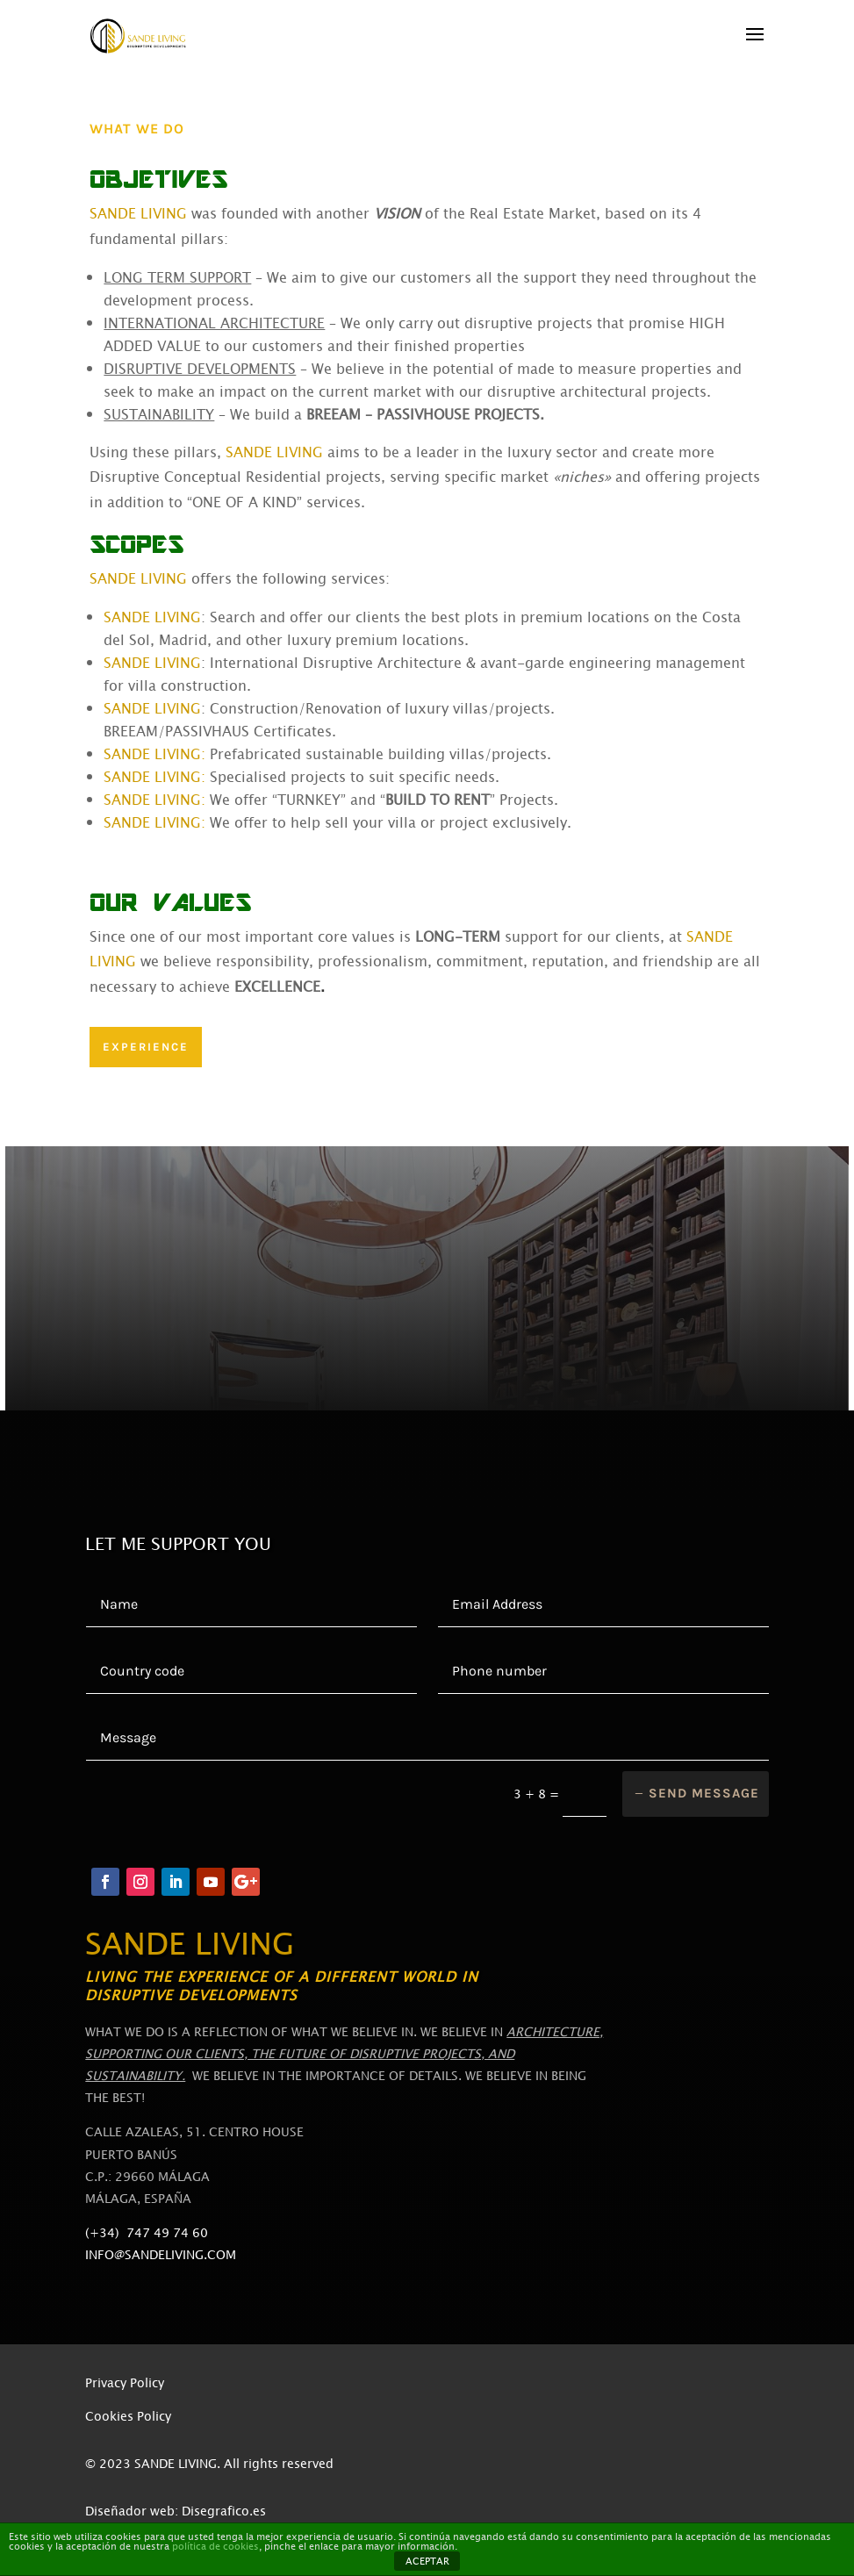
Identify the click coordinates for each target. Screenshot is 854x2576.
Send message (704, 1793)
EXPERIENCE (146, 1046)
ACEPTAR (427, 2561)
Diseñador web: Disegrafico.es (175, 2511)
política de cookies (215, 2546)
